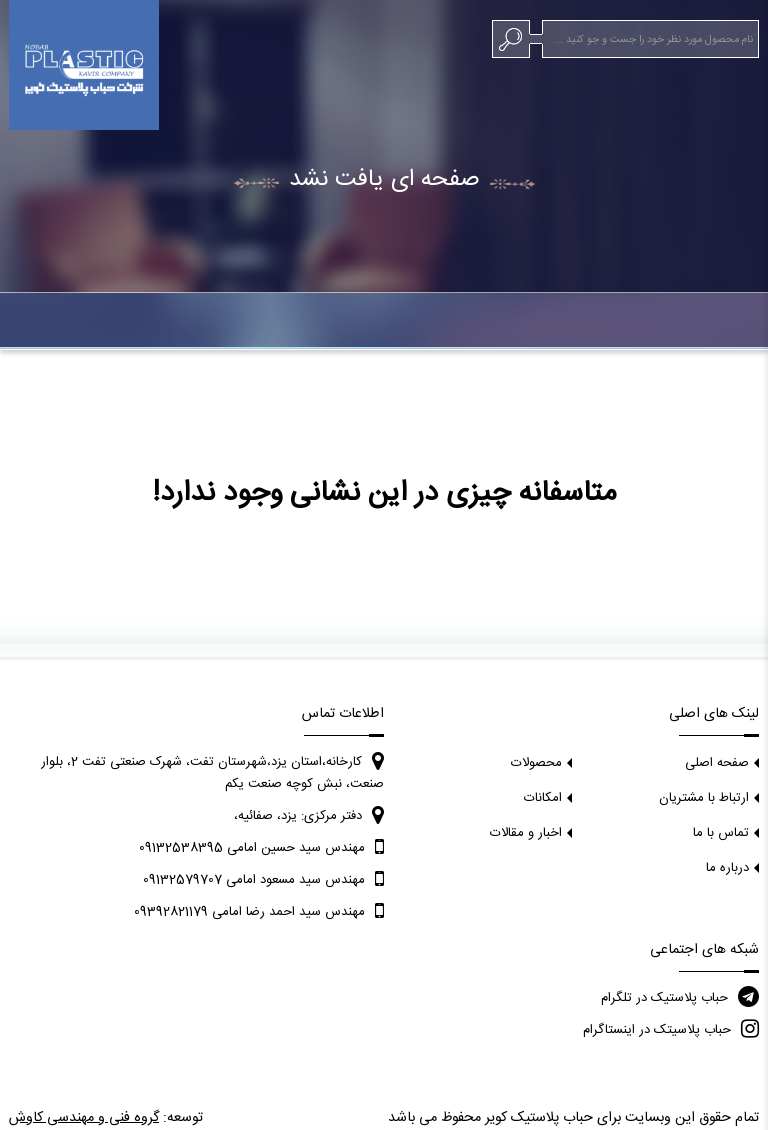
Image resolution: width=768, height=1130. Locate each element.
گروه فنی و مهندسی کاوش (84, 1118)
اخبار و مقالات (526, 833)
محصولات (536, 763)
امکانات (543, 798)
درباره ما (727, 868)
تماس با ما (721, 833)
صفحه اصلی (717, 763)
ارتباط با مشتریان (704, 798)
